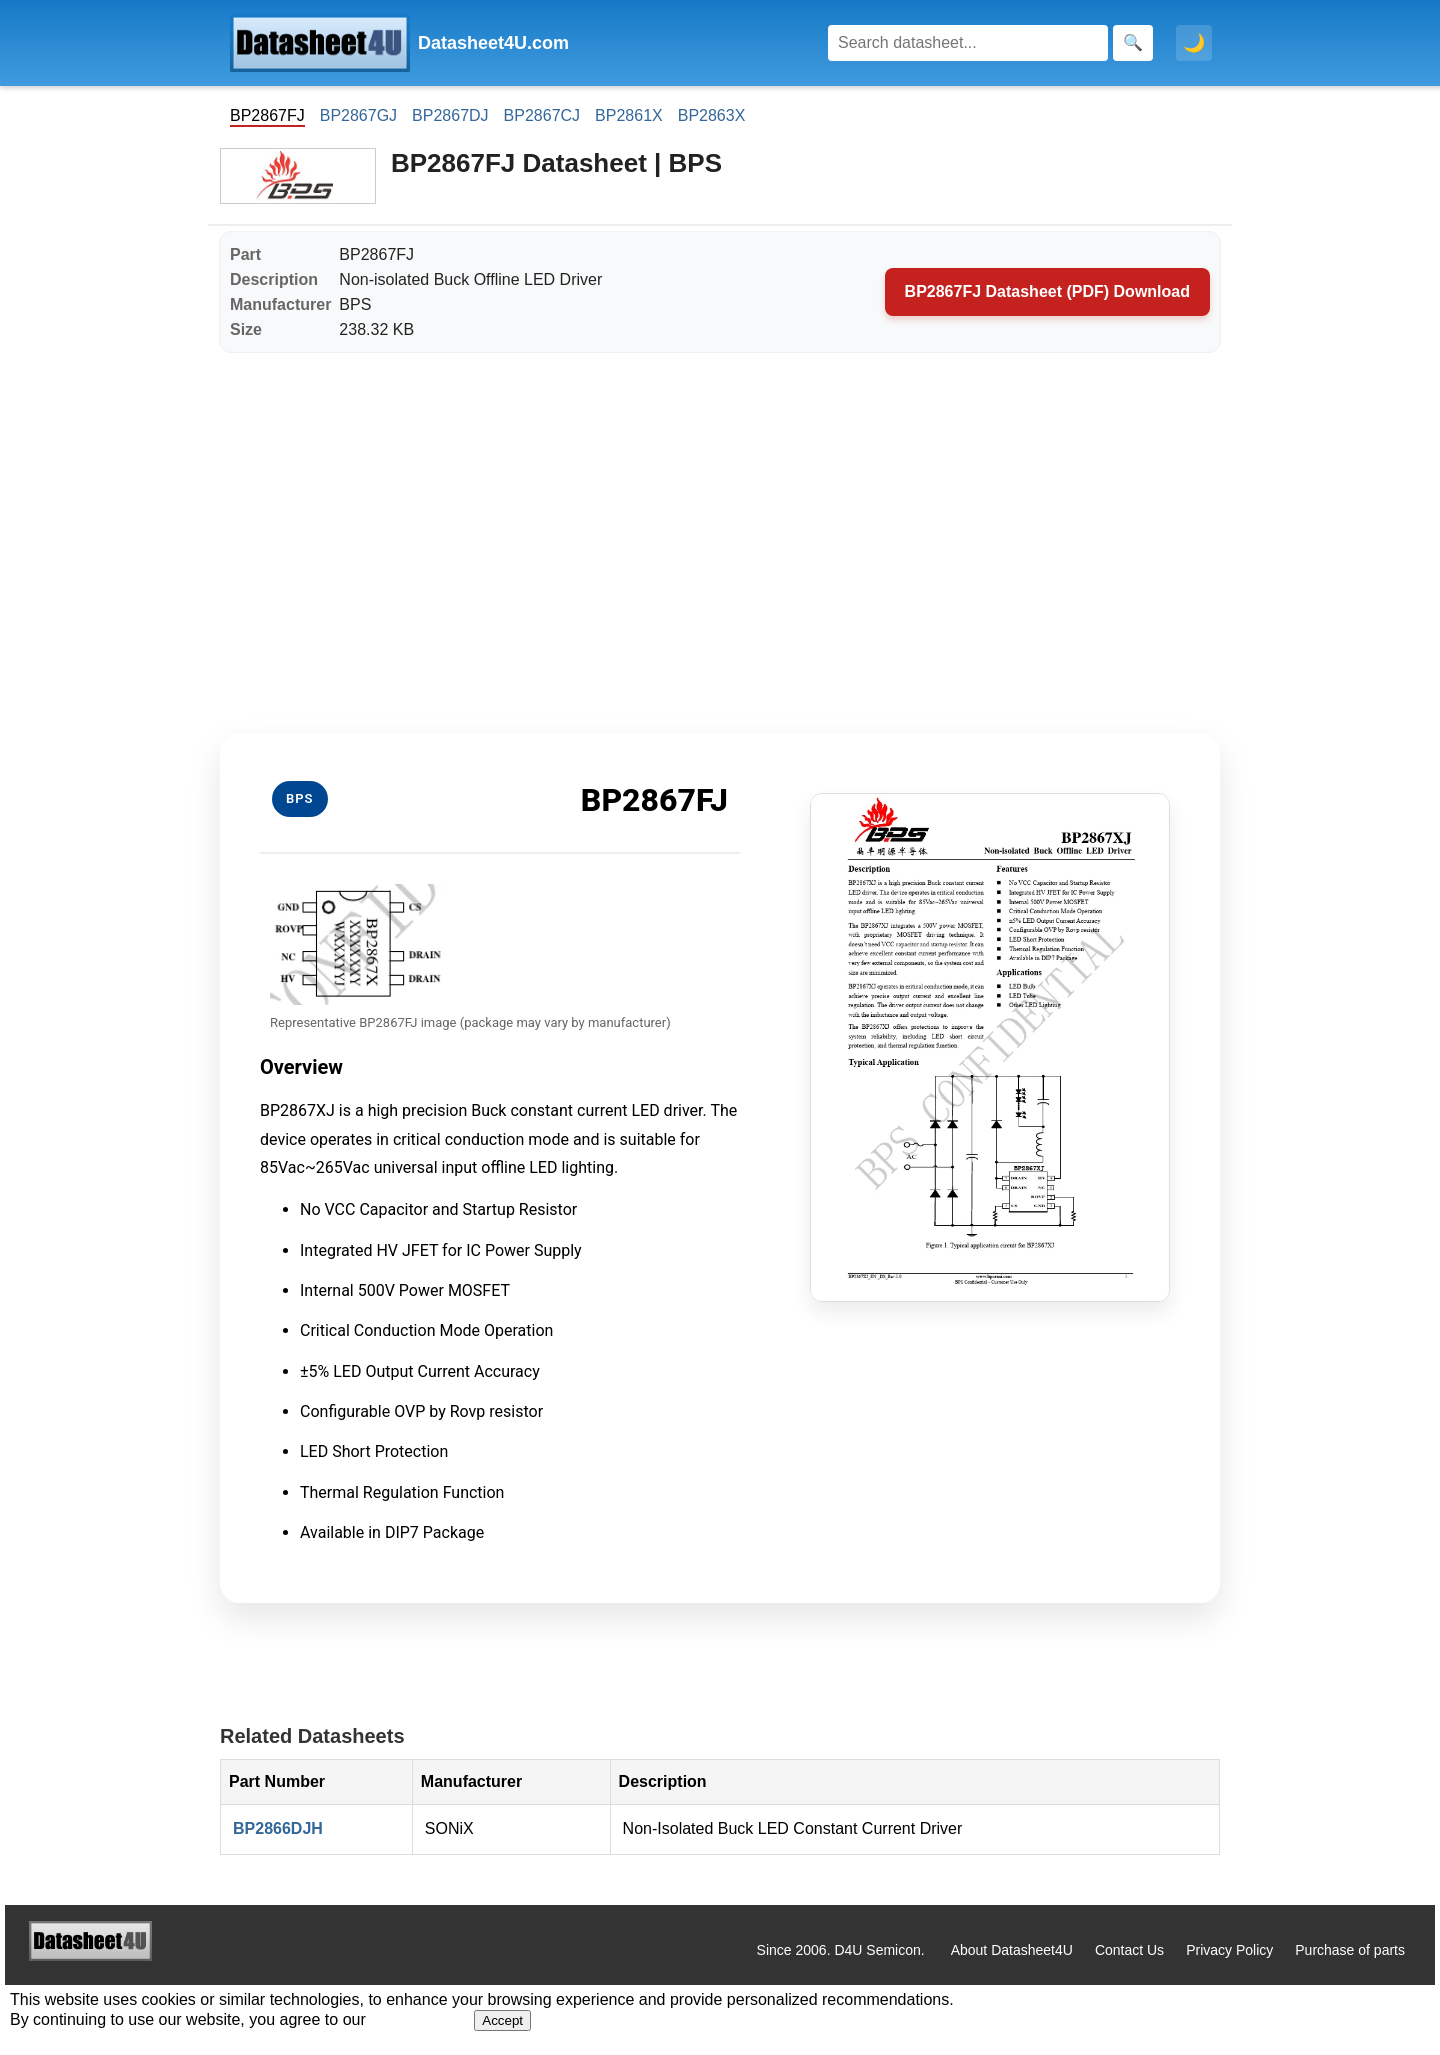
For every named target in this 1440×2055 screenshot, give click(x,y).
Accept (502, 2020)
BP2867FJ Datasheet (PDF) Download (1047, 291)
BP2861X (629, 115)
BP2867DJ (450, 115)
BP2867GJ (358, 115)
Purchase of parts (1350, 1950)
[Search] (968, 43)
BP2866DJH (278, 1828)
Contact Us (1129, 1950)
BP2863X (712, 115)
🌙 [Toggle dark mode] (1194, 43)
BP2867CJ (542, 115)
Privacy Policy (1229, 1950)
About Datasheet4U (1012, 1950)
